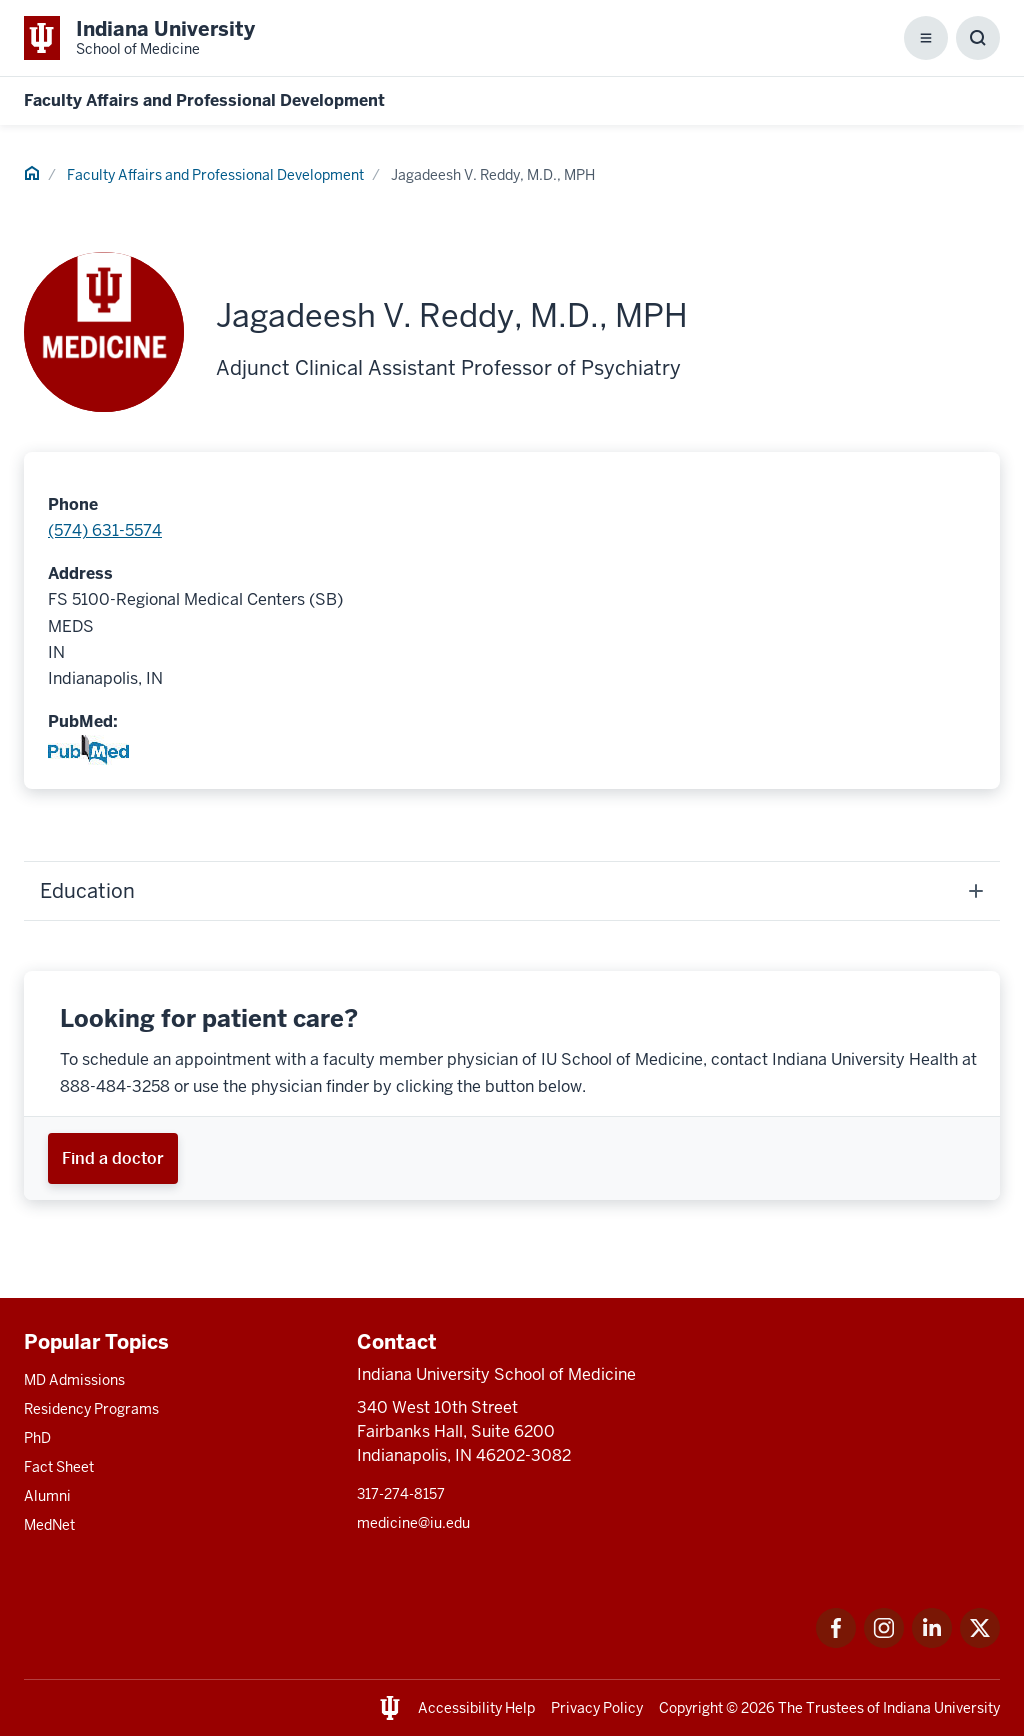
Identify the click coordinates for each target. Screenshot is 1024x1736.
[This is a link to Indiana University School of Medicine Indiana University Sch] (139, 38)
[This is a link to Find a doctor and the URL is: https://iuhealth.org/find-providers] (113, 1158)
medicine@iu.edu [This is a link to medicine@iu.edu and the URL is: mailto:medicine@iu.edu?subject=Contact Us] (413, 1523)
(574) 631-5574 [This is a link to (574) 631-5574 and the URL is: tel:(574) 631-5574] (105, 530)
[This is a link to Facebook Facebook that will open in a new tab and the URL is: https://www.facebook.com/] (836, 1642)
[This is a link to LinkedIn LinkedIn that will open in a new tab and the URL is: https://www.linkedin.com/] (932, 1642)
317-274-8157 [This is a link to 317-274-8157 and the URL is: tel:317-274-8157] (401, 1494)
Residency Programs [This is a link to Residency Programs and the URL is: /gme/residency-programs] (91, 1409)
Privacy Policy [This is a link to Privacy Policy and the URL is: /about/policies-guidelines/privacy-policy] (597, 1708)
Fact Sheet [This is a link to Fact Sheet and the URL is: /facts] (59, 1467)
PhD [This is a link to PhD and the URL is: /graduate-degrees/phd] (37, 1438)
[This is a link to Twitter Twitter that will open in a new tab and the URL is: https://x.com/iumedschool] (980, 1642)
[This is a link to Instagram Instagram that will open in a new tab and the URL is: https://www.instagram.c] (884, 1642)
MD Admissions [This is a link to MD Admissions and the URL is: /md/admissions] (74, 1380)
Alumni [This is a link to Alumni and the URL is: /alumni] (47, 1496)
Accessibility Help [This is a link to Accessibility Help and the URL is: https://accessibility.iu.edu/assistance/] (476, 1708)
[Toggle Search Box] (978, 38)
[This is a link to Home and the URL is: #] (32, 176)
